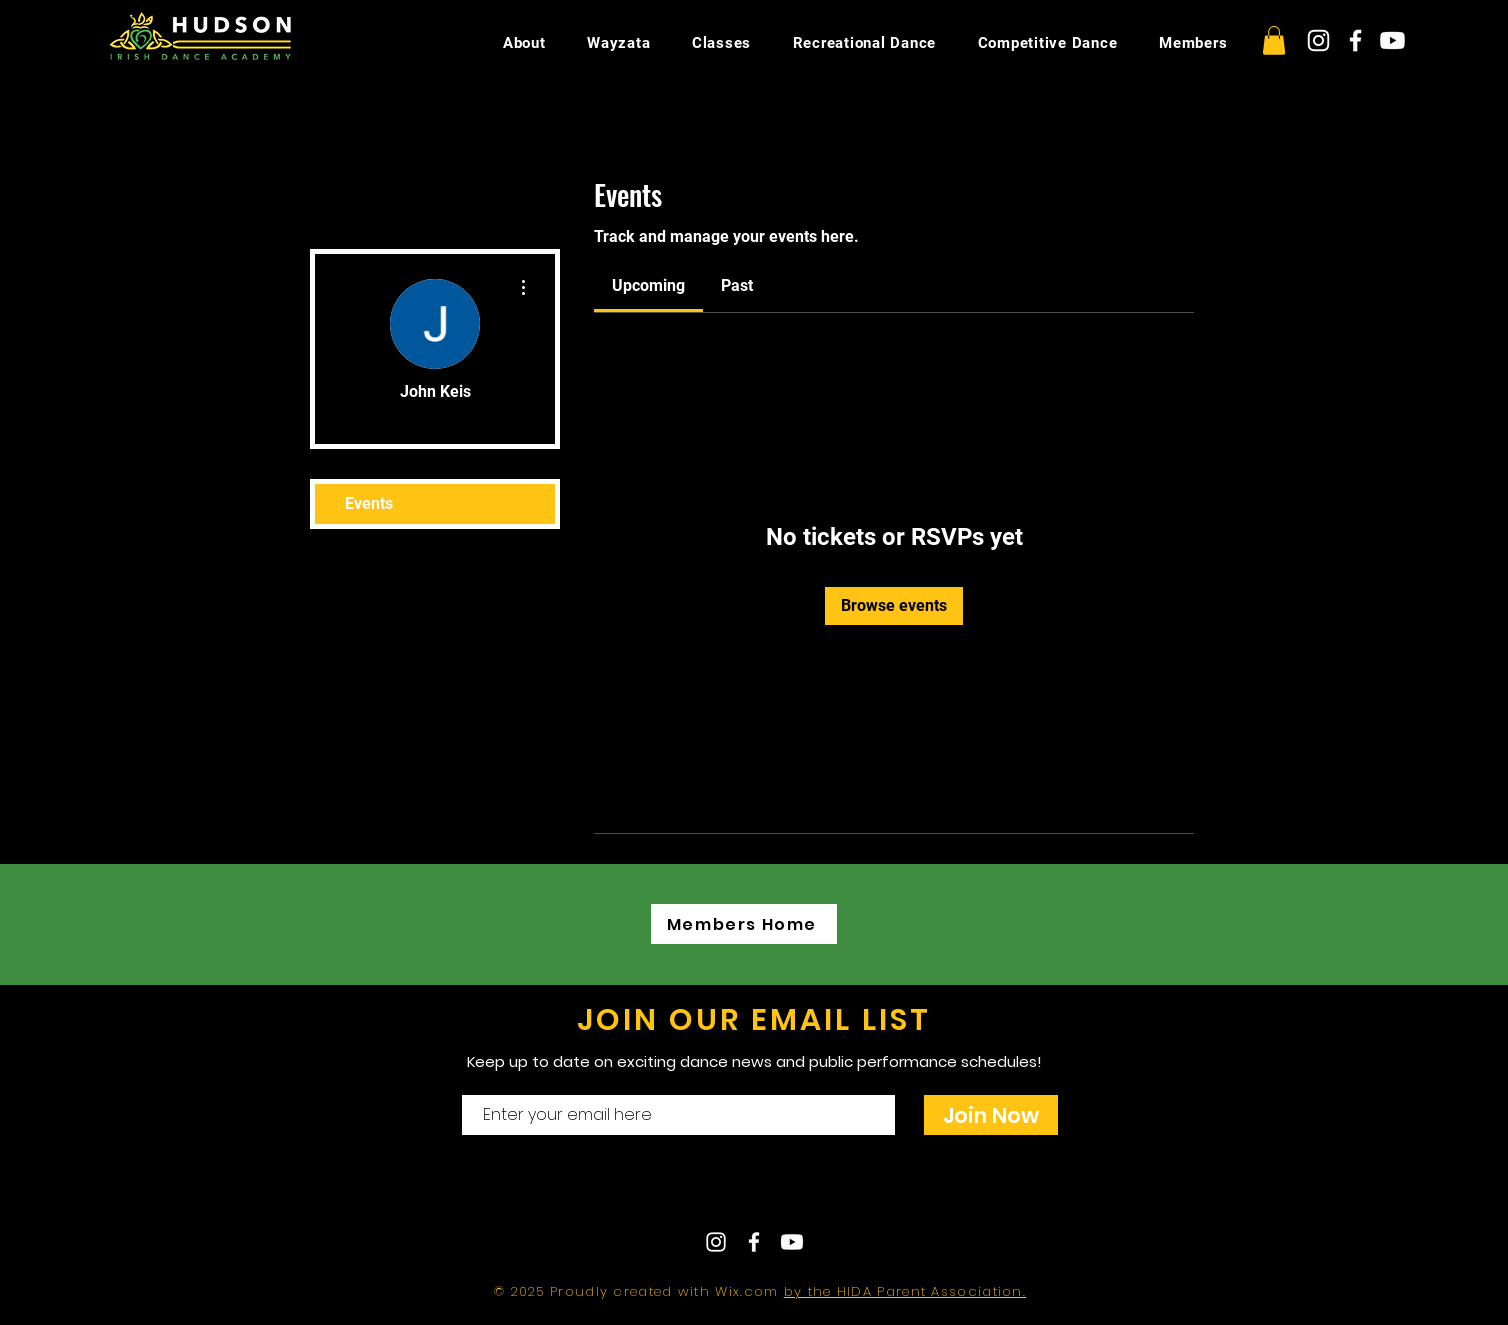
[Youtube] (1392, 40)
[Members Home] (744, 924)
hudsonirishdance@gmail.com (929, 1190)
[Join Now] (991, 1115)
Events (369, 503)
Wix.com (749, 1291)
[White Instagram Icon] (1318, 40)
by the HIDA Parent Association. (905, 1291)
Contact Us (694, 1190)
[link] (648, 285)
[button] (1274, 40)
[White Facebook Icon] (1355, 40)
